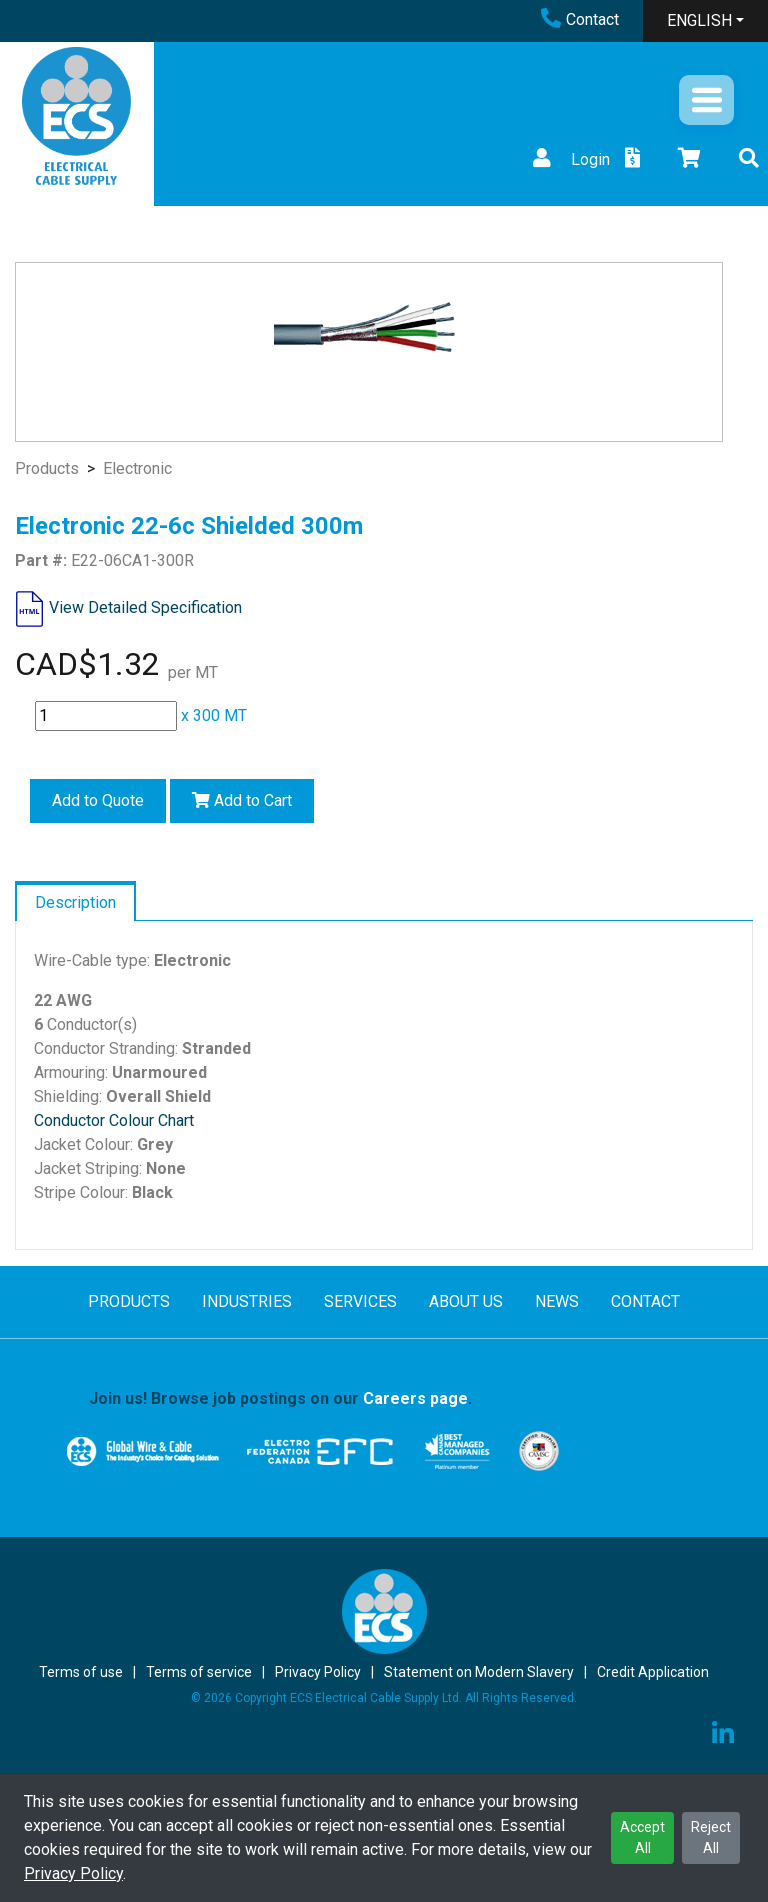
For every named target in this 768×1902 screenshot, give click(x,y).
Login (569, 159)
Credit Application (653, 1672)
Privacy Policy (73, 1873)
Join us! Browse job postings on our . (280, 1398)
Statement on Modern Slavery (479, 1672)
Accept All (642, 1837)
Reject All (711, 1837)
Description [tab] (75, 902)
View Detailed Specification (145, 607)
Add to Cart (242, 800)
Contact (580, 19)
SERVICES (360, 1301)
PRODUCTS (129, 1301)
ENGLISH (699, 20)
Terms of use (81, 1672)
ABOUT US (466, 1301)
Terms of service (199, 1672)
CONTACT (645, 1301)
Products (47, 468)
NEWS (557, 1301)
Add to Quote (98, 800)
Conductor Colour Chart (114, 1120)
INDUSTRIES (247, 1301)
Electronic (137, 468)
